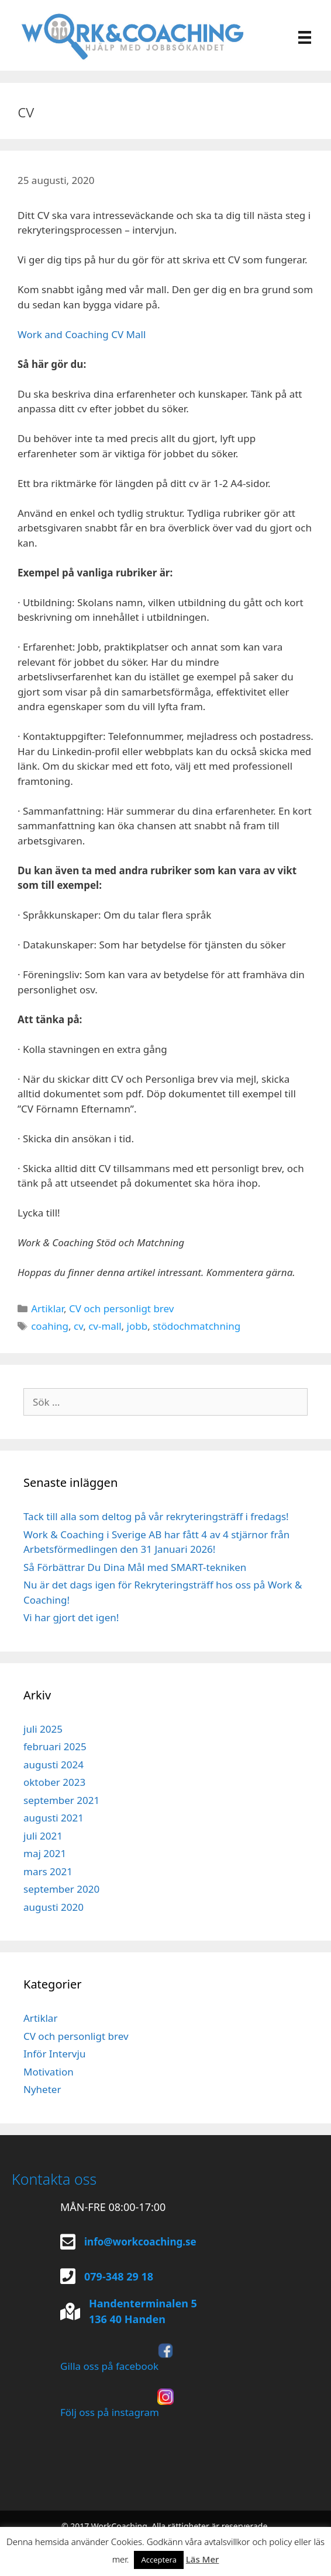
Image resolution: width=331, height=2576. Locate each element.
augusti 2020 (53, 1907)
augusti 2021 (53, 1817)
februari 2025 (55, 1746)
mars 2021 (48, 1871)
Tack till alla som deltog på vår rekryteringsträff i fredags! (156, 1516)
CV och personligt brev (121, 1308)
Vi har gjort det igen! (71, 1617)
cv (78, 1326)
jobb (137, 1326)
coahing (49, 1326)
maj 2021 (44, 1853)
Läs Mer (202, 2559)
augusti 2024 (53, 1764)
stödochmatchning (196, 1326)
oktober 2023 (54, 1782)
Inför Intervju (54, 2053)
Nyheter (42, 2089)
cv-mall (104, 1326)
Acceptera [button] (159, 2559)
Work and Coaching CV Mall (82, 334)
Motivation (48, 2071)
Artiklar (47, 1308)
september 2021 (61, 1800)
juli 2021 (43, 1836)
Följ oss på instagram (117, 2404)
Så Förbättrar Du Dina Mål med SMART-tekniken (134, 1567)
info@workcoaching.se (140, 2241)
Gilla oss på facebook (117, 2357)
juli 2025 (43, 1729)
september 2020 (61, 1889)
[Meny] (304, 36)
